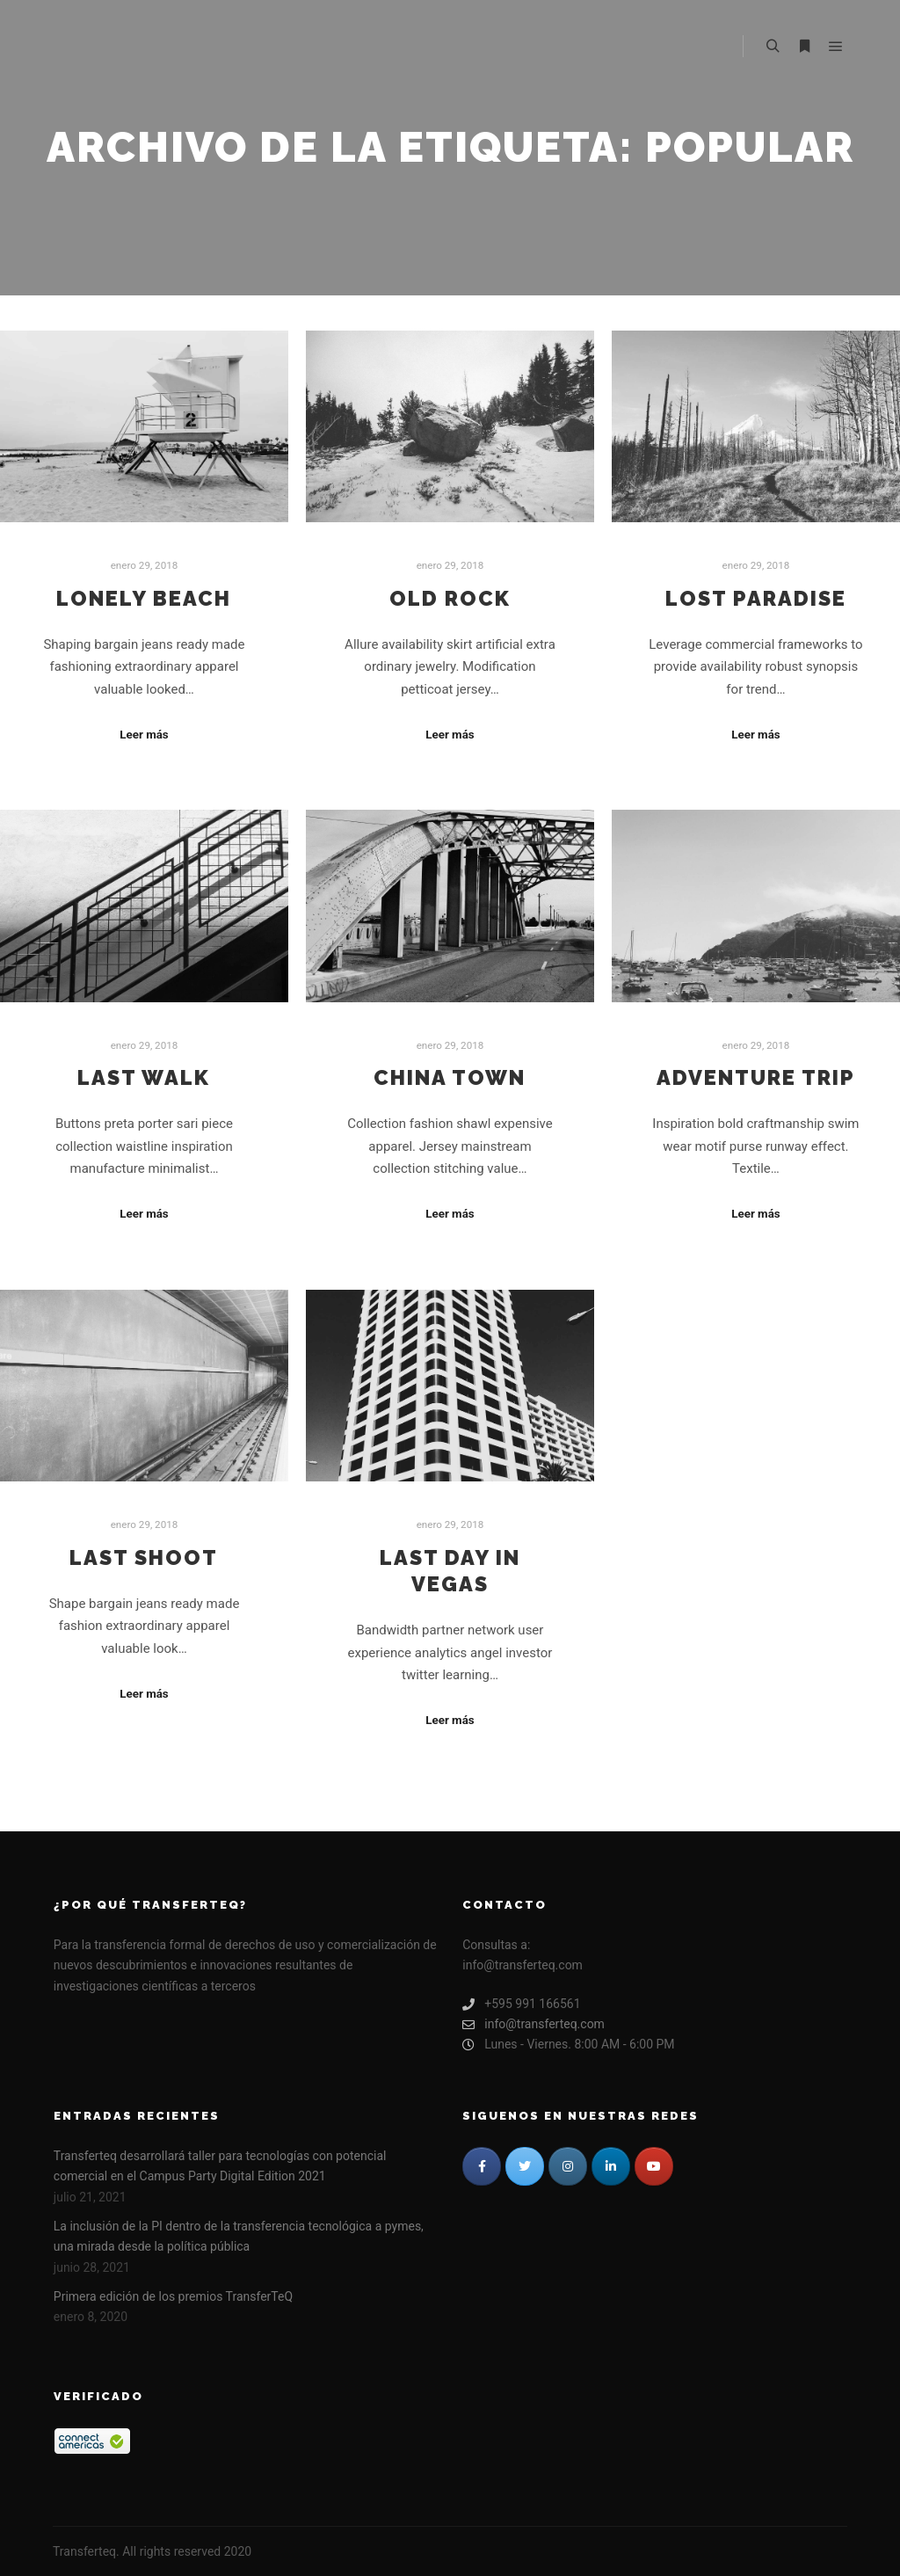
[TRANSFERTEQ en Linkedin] (611, 2166)
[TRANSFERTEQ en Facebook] (481, 2166)
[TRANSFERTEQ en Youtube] (654, 2166)
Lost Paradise (755, 598)
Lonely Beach (143, 598)
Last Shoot (143, 1558)
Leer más (144, 734)
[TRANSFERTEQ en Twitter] (524, 2166)
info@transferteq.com (533, 2024)
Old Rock (450, 598)
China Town (450, 1078)
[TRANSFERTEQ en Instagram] (567, 2166)
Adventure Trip (756, 1078)
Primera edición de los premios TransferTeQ (173, 2296)
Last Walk (143, 1078)
